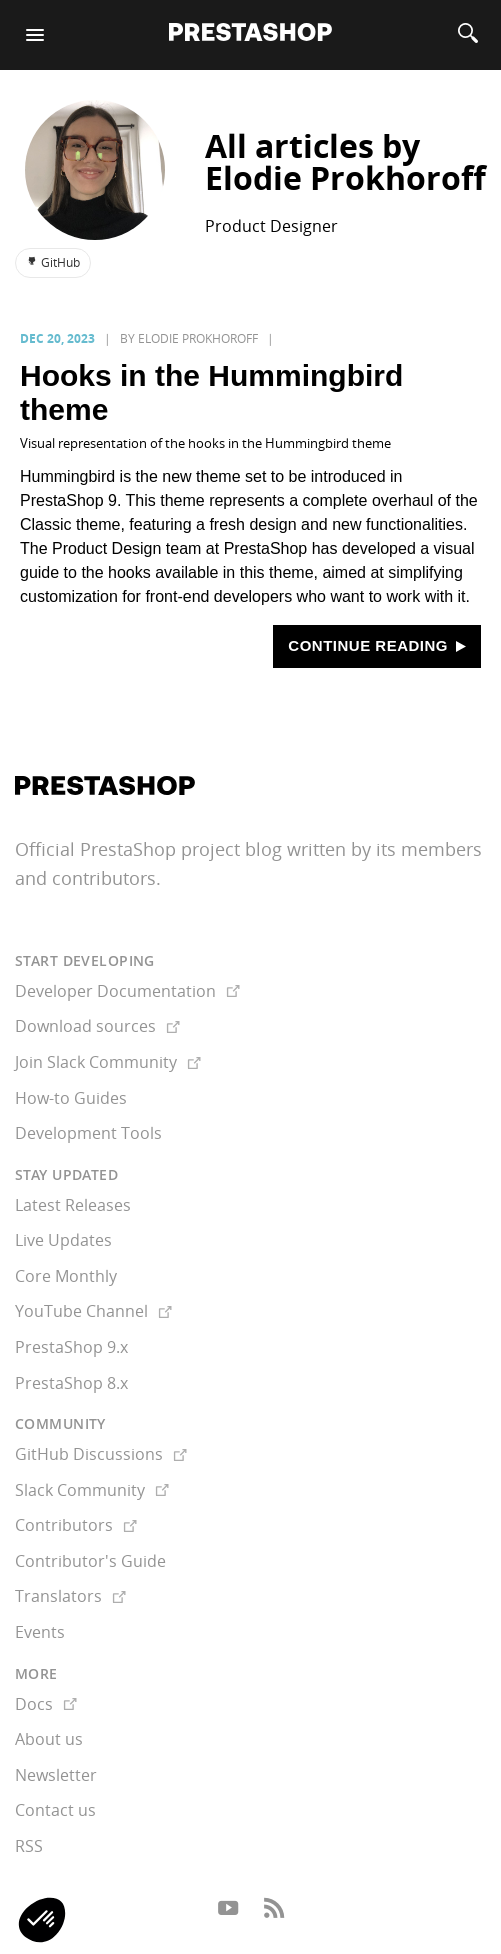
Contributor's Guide (90, 1561)
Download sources (97, 1026)
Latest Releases (73, 1205)
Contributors (76, 1525)
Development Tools (88, 1133)
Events (40, 1632)
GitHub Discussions (101, 1454)
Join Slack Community (108, 1062)
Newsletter (56, 1775)
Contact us (55, 1810)
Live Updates (63, 1240)
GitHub (53, 262)
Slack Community (92, 1490)
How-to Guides (71, 1098)
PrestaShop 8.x (71, 1383)
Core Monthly (66, 1276)
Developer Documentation (127, 991)
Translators (70, 1596)
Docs (46, 1704)
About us (49, 1739)
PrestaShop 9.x (71, 1347)
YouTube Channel (93, 1311)
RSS (29, 1846)
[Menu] (35, 35)
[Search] (468, 35)
